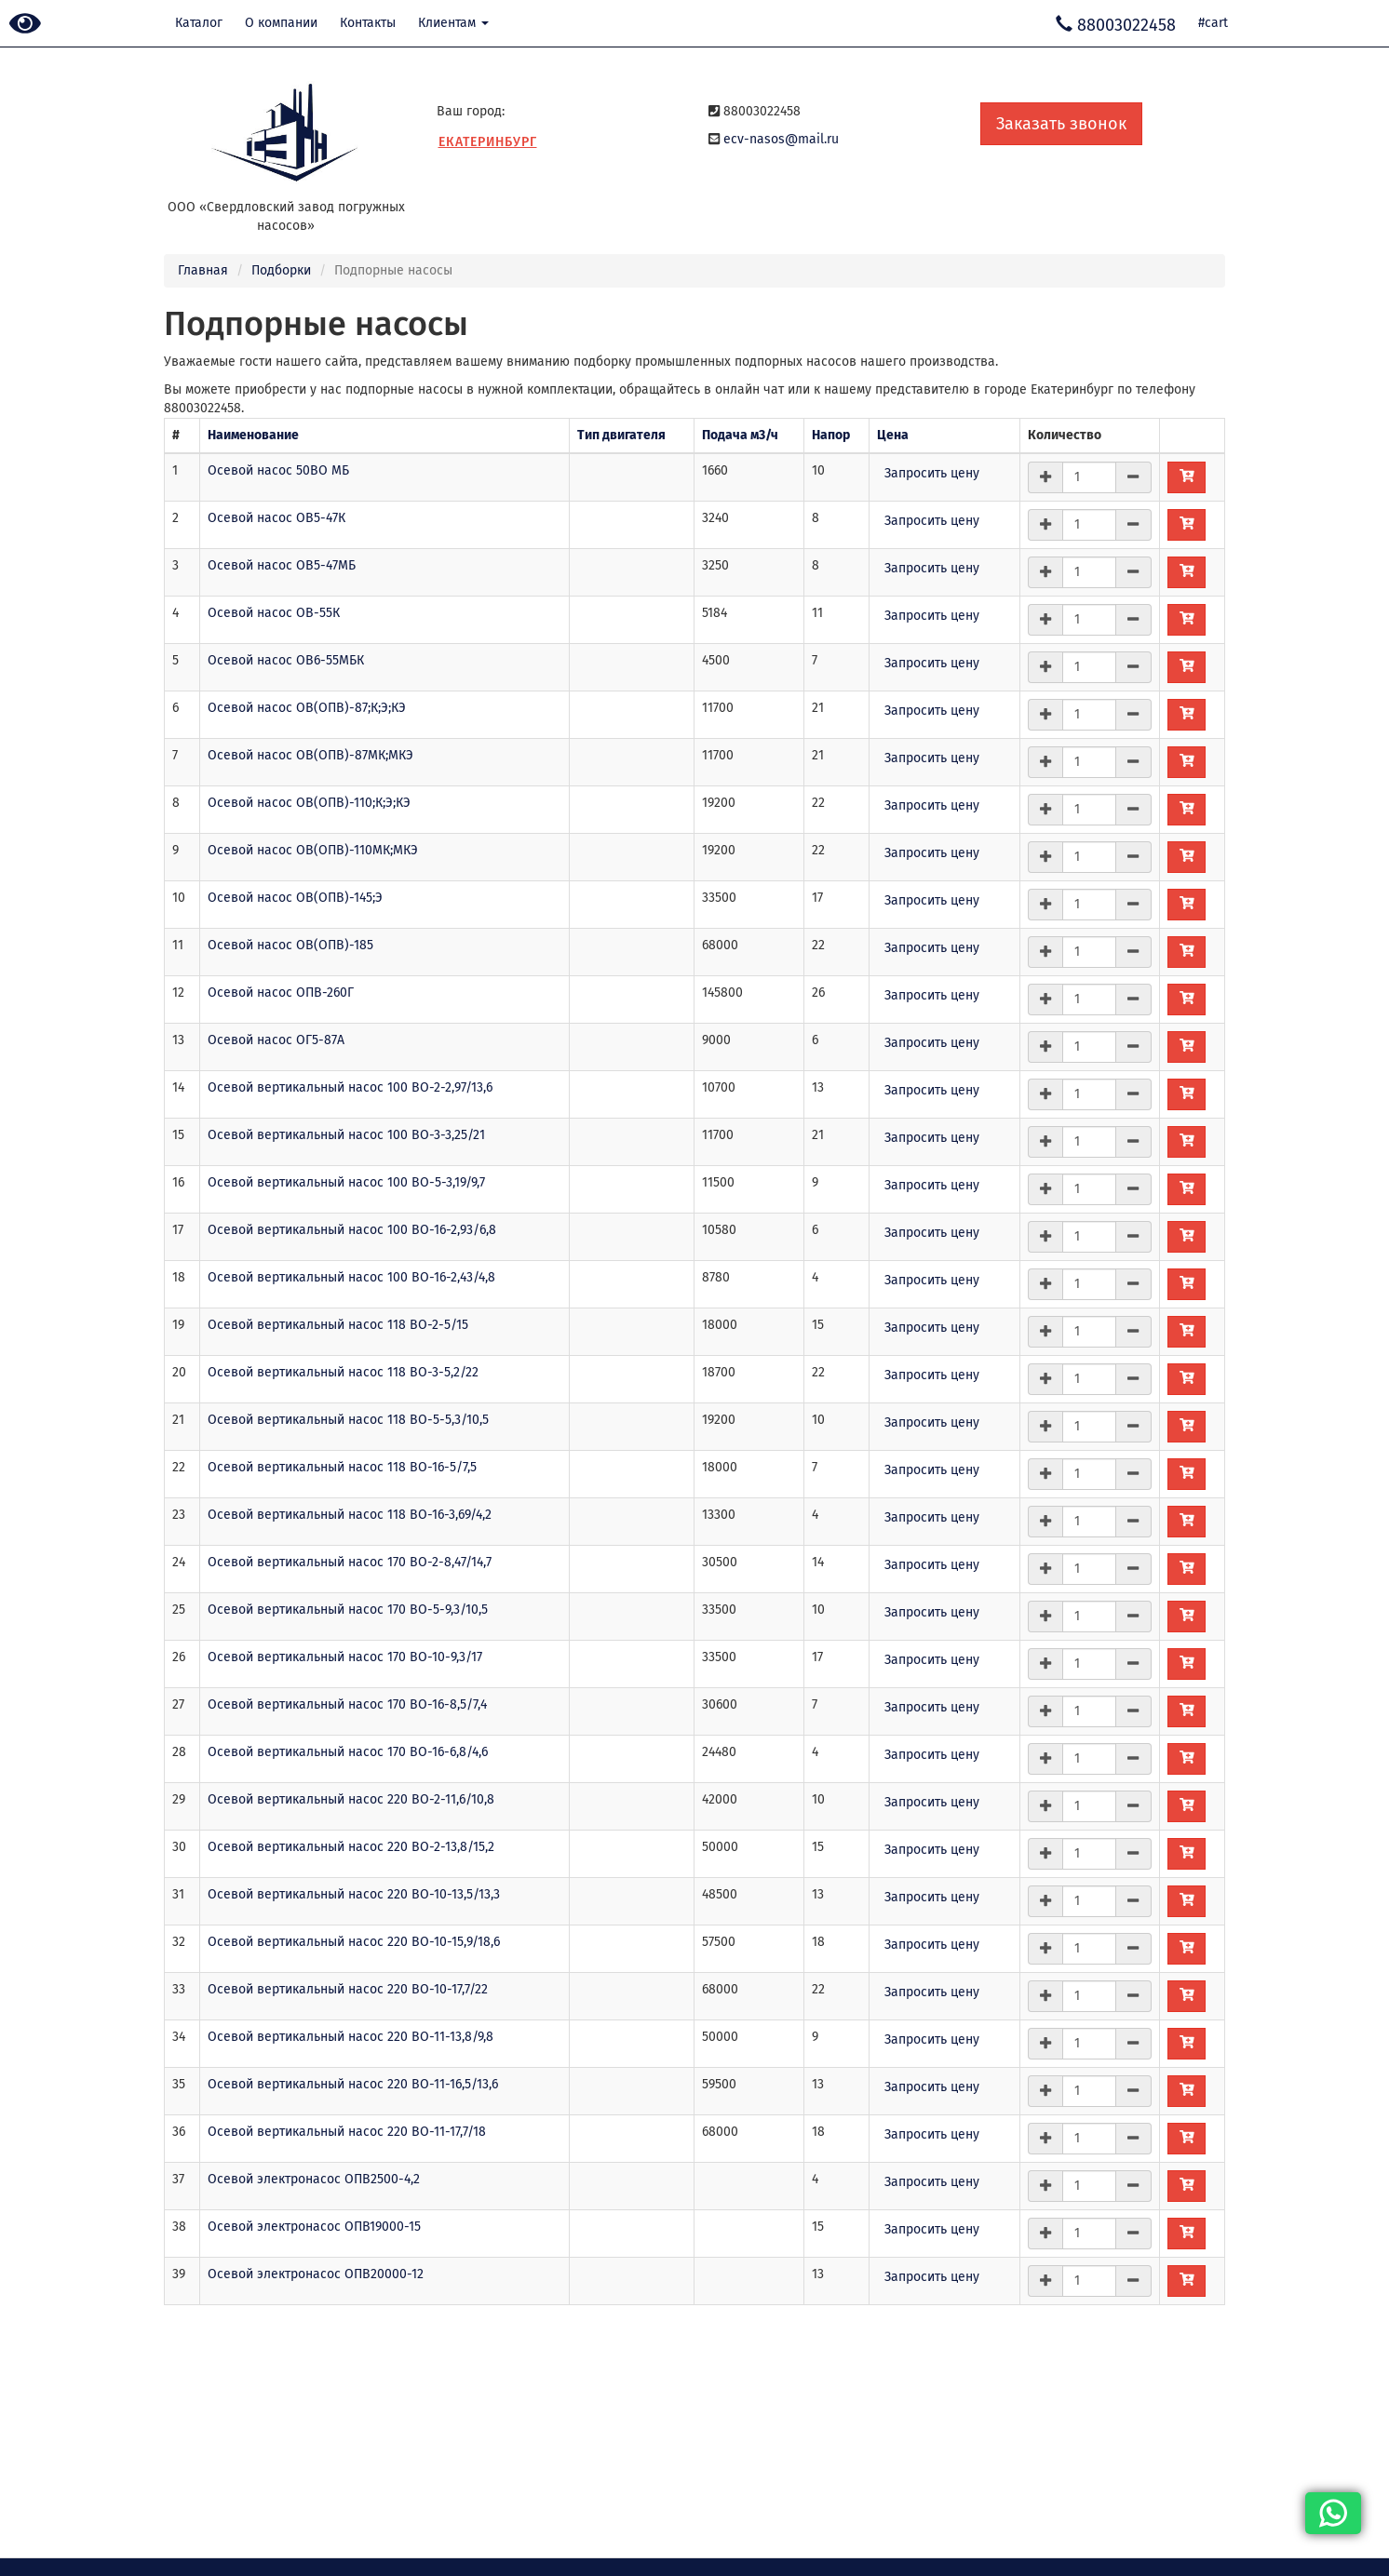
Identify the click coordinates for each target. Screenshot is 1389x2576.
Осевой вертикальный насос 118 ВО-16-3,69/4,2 (350, 1515)
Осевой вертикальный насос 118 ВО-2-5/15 (338, 1325)
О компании (281, 23)
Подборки (281, 270)
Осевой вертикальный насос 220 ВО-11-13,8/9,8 (350, 2037)
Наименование (253, 435)
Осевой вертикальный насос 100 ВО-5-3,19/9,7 (346, 1182)
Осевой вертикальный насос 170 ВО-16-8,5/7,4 (347, 1704)
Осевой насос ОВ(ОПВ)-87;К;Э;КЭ (307, 708)
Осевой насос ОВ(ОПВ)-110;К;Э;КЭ (309, 803)
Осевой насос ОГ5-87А (276, 1040)
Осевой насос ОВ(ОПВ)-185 (290, 945)
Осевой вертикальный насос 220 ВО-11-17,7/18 (347, 2132)
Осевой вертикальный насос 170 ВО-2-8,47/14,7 (350, 1562)
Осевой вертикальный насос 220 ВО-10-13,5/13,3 (354, 1894)
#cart (1213, 23)
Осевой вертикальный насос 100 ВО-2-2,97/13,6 (350, 1087)
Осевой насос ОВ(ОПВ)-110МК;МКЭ (313, 850)
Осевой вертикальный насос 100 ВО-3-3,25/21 (346, 1135)
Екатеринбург (487, 142)
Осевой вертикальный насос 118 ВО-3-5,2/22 (343, 1372)
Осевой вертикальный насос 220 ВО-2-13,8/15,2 (351, 1847)
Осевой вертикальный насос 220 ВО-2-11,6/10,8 (351, 1799)
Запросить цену (931, 473)
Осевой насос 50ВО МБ (278, 470)
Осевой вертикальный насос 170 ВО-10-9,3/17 (345, 1657)
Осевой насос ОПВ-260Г (281, 992)
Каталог (199, 23)
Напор (831, 435)
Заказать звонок (1061, 124)
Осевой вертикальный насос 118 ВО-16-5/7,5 (342, 1467)
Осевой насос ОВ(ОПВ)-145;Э (295, 898)
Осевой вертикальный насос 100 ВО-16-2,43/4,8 (351, 1277)
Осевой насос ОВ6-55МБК (286, 660)
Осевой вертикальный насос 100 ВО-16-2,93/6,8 (352, 1230)
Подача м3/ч (740, 435)
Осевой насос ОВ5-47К (276, 518)
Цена (893, 435)
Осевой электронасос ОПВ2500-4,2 (314, 2179)
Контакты (368, 23)
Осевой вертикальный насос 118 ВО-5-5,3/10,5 (348, 1420)
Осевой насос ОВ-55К (274, 613)
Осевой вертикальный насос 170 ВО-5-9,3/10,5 (348, 1609)
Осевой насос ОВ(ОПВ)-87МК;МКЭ (310, 755)
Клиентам (453, 23)
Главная (203, 270)
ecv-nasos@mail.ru (781, 139)
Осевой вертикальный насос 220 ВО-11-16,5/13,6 (353, 2084)
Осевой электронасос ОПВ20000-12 (316, 2274)
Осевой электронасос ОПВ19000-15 (314, 2226)
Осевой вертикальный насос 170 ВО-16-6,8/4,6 (348, 1752)
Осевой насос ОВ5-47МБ (282, 565)
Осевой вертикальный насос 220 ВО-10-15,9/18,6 (354, 1942)
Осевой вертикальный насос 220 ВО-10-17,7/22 (348, 1989)
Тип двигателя (621, 435)
